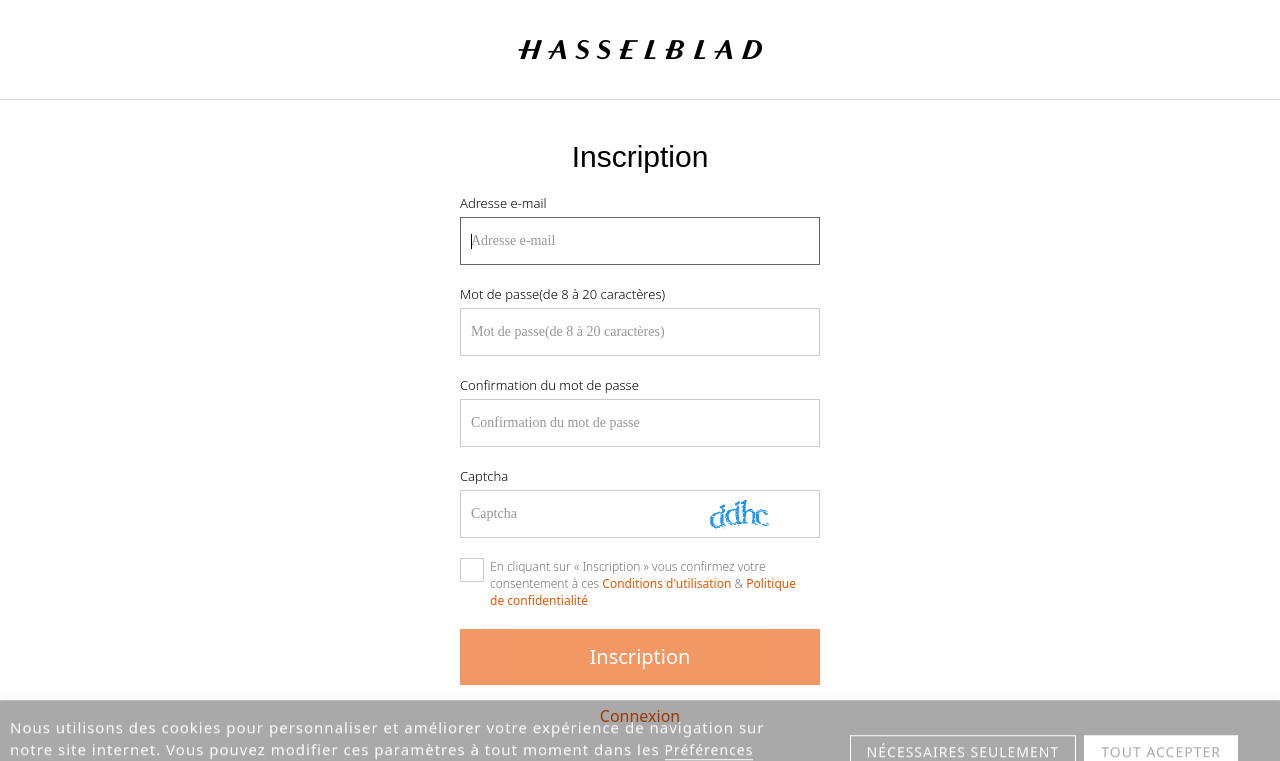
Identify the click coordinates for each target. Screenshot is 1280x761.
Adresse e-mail (503, 203)
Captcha (484, 476)
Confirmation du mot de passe (549, 385)
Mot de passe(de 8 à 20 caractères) (562, 294)
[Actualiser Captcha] (754, 514)
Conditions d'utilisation (666, 583)
